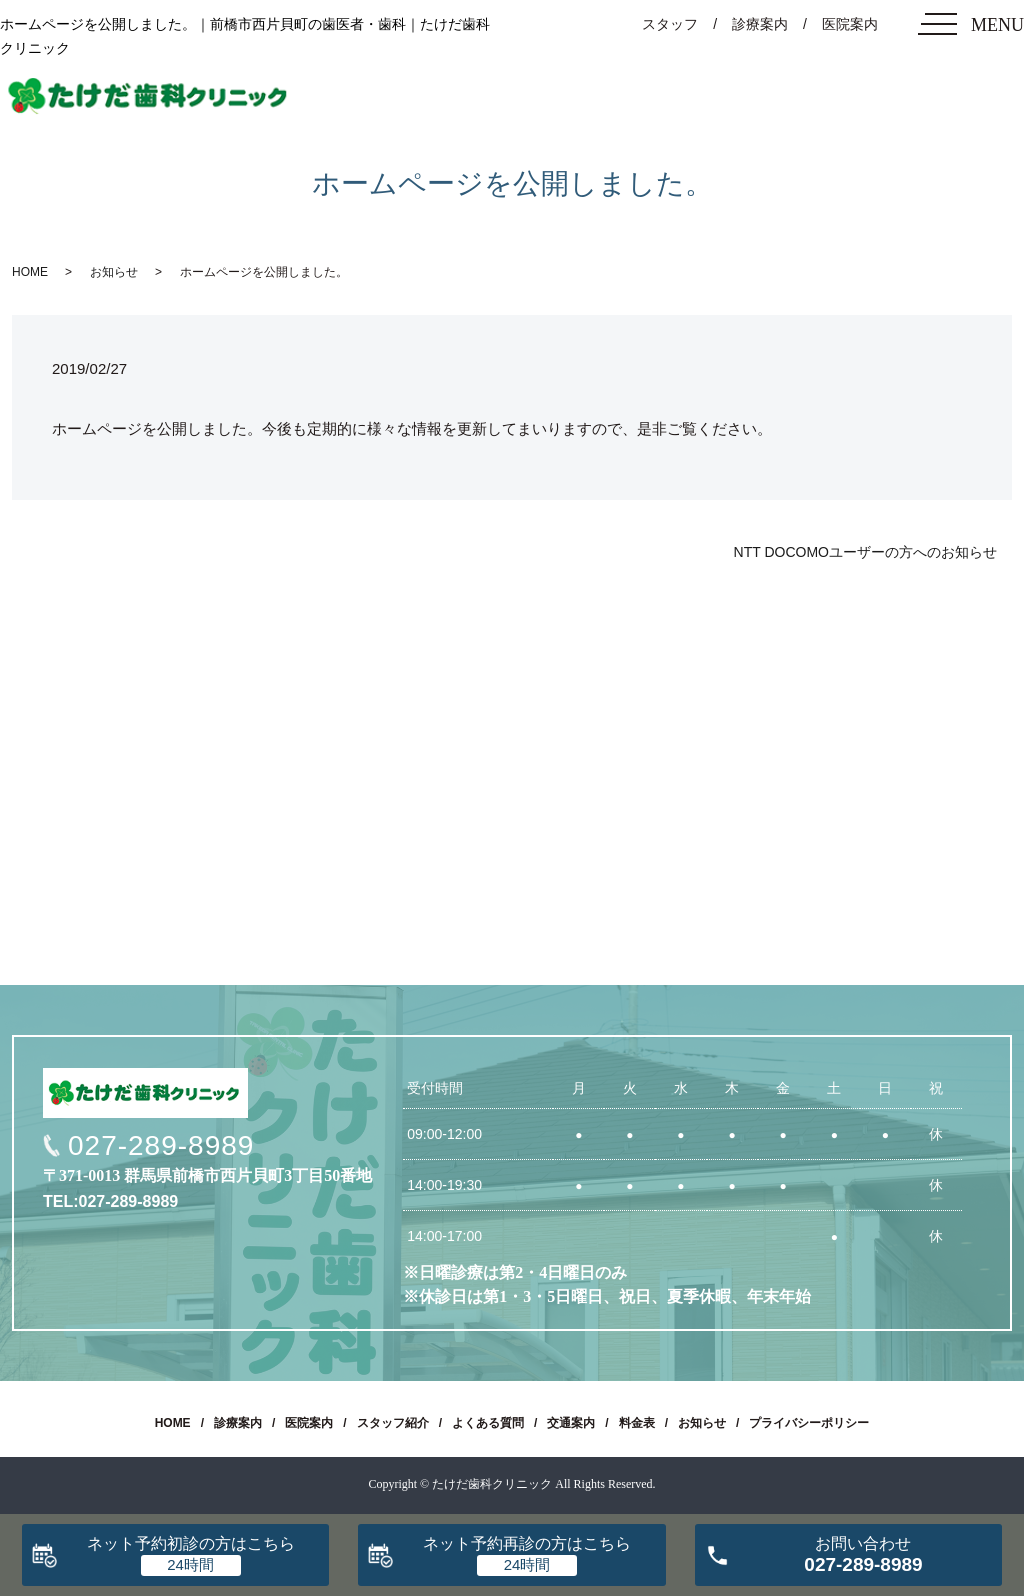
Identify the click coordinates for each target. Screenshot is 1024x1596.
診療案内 (760, 24)
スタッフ (670, 24)
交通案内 (571, 1423)
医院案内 (850, 24)
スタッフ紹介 (393, 1423)
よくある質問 (488, 1423)
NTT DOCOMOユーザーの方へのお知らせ (865, 552)
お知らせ (114, 272)
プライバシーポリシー (809, 1423)
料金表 (637, 1423)
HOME (30, 272)
